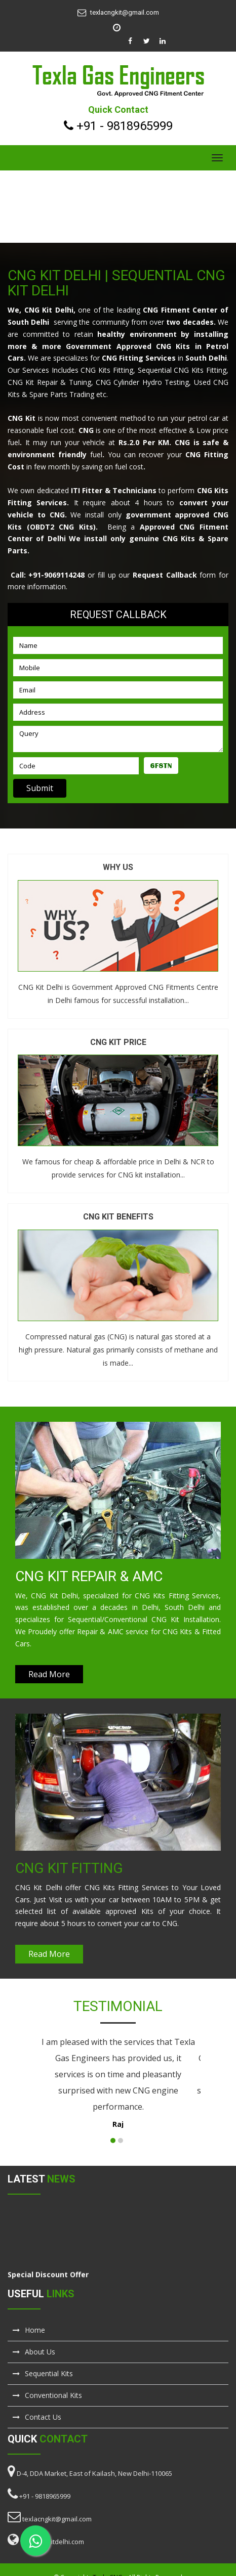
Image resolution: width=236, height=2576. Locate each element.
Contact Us (37, 2417)
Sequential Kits (43, 2373)
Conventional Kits (47, 2395)
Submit (39, 788)
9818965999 (140, 126)
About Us (34, 2351)
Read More (49, 1674)
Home (29, 2330)
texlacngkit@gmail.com (124, 12)
